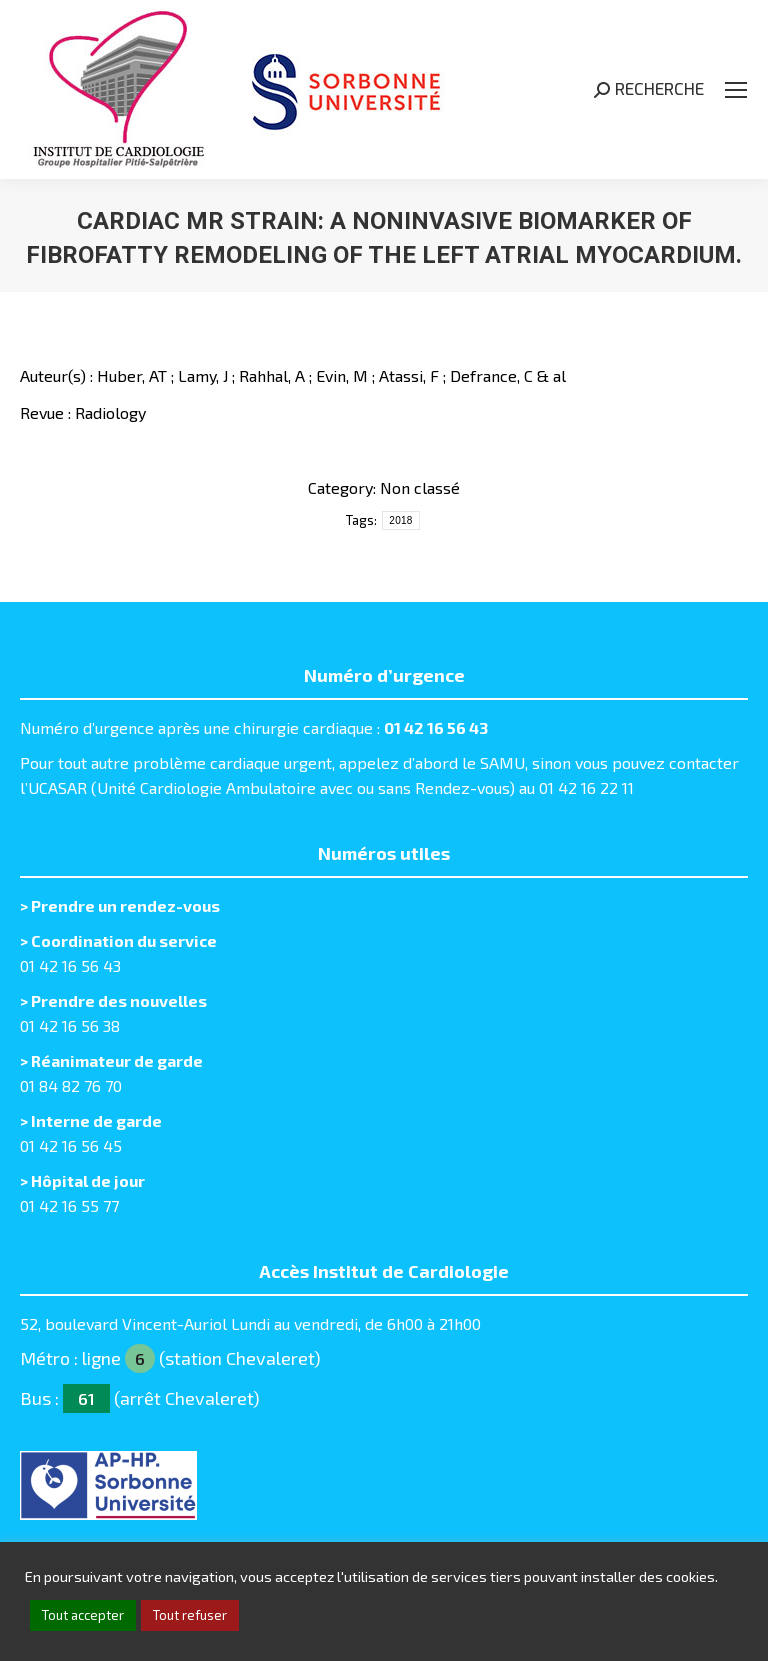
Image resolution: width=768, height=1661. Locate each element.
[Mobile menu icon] (736, 90)
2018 (400, 520)
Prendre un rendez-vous (125, 905)
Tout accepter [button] (83, 1615)
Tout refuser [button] (190, 1615)
